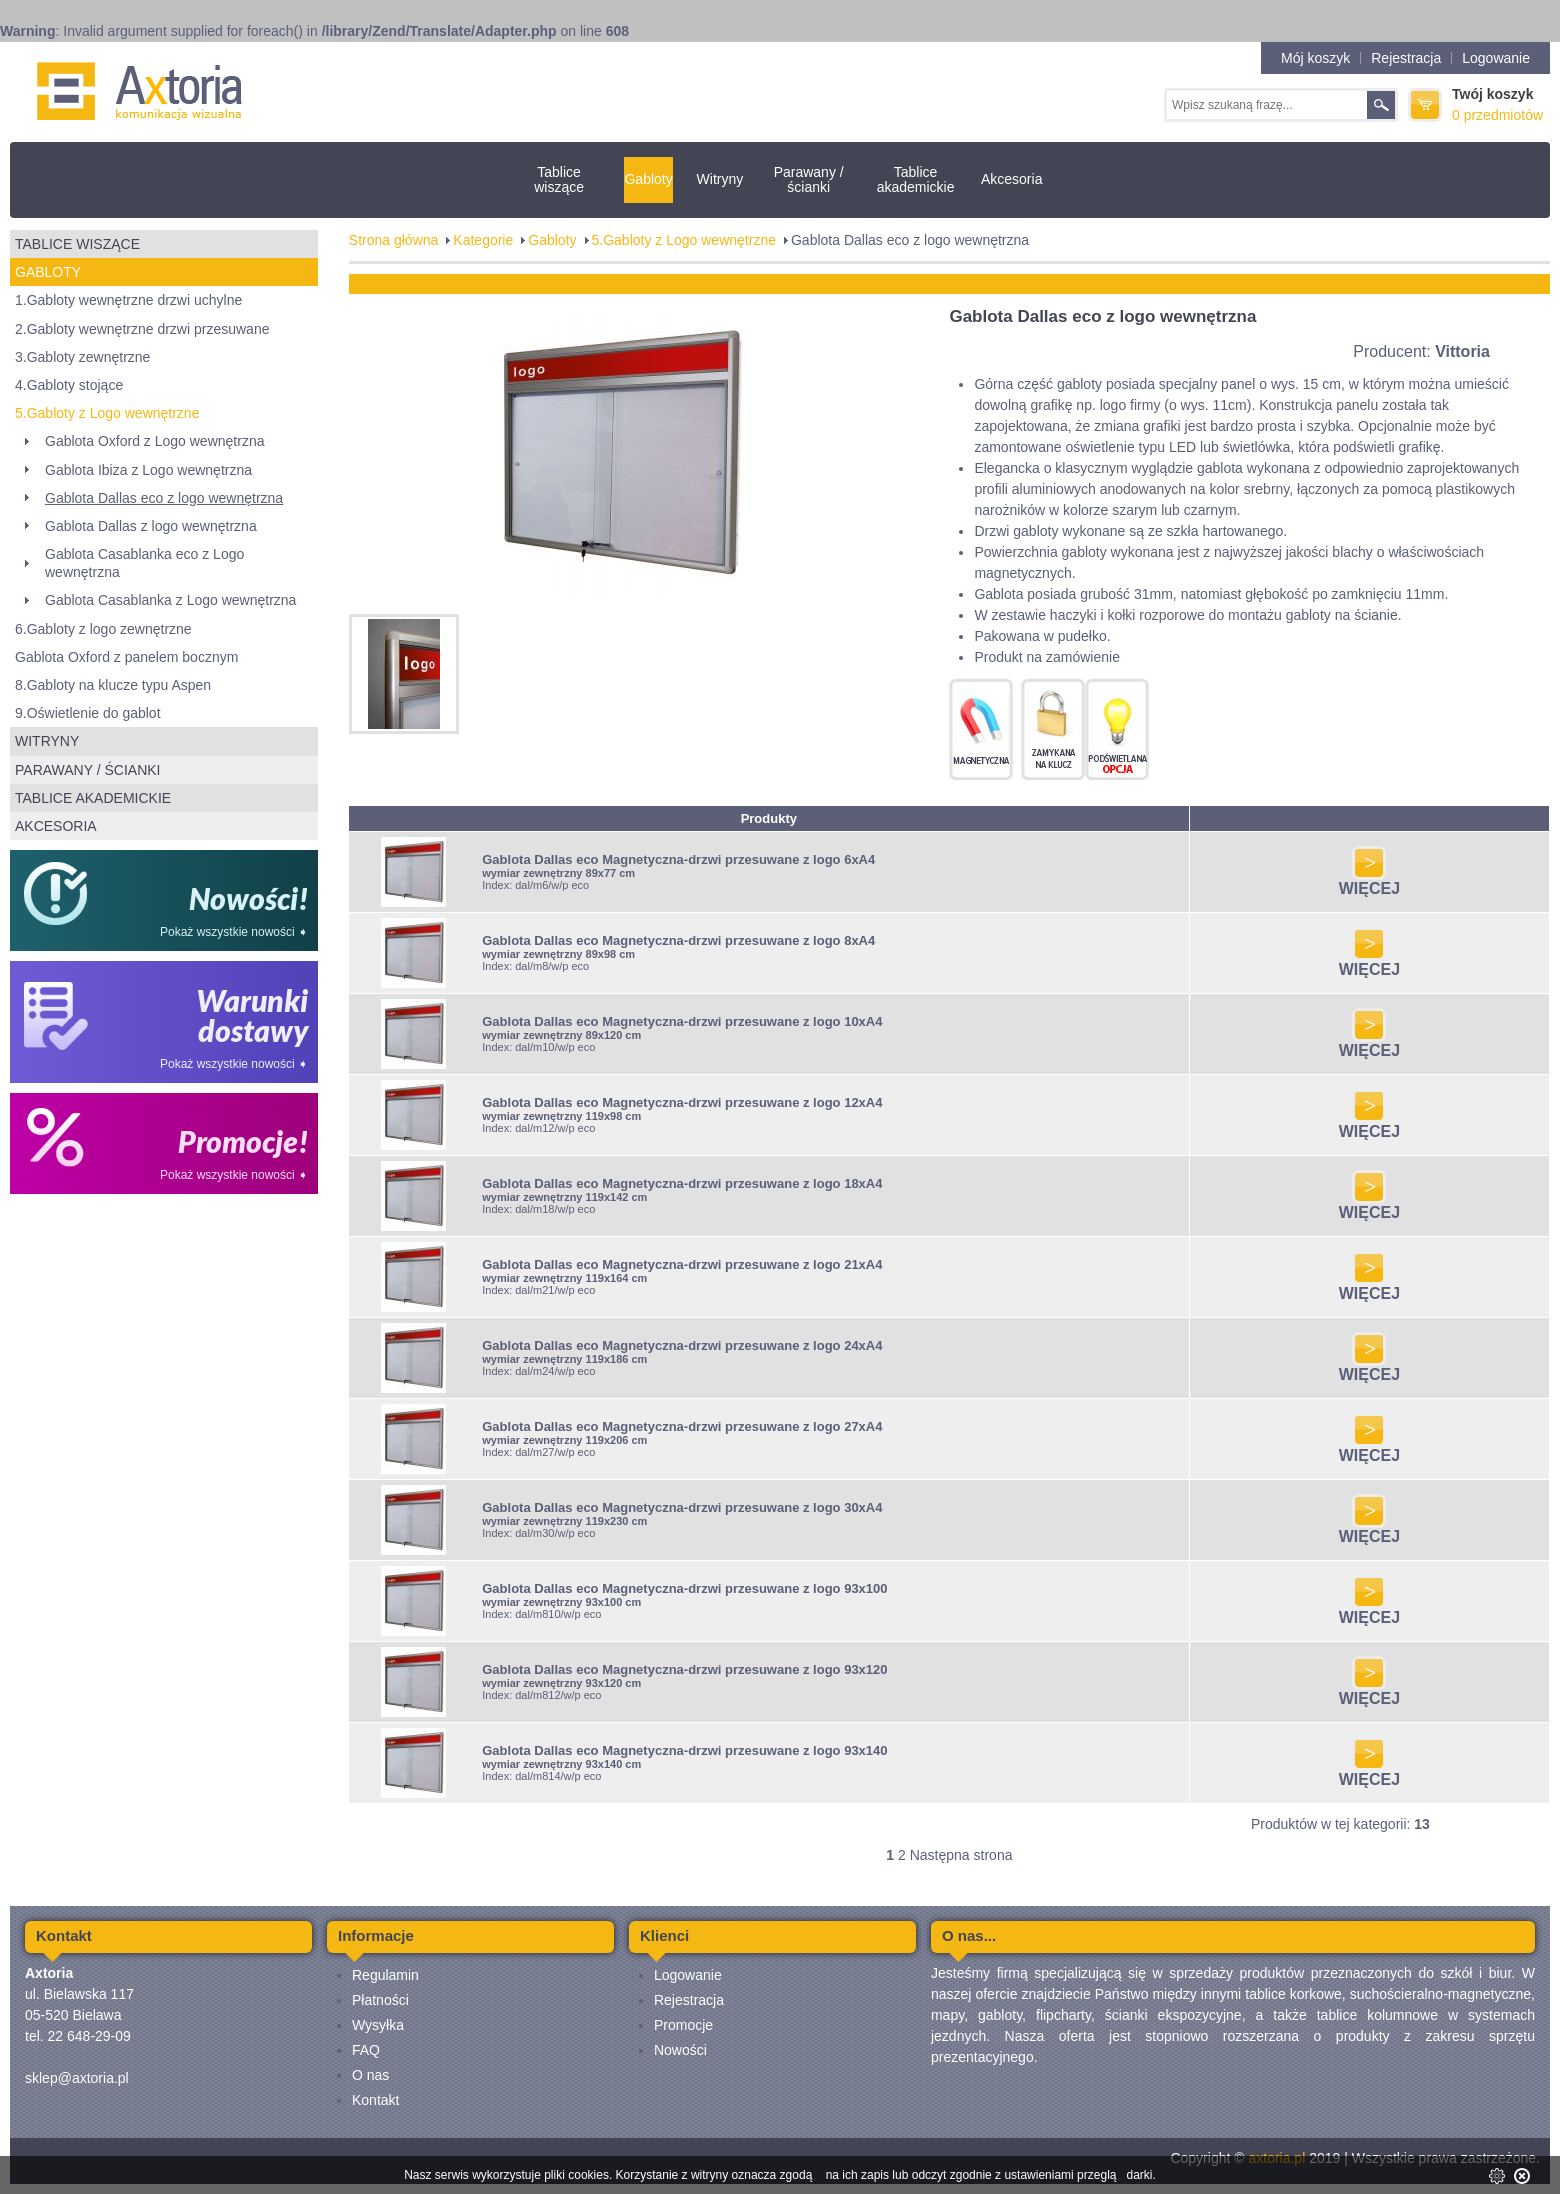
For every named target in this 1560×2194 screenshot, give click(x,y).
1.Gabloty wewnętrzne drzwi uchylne (128, 300)
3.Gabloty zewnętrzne (82, 357)
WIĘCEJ (1369, 881)
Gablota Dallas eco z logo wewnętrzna (164, 498)
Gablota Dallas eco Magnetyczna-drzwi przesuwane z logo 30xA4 (682, 1507)
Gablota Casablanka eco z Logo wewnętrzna (144, 563)
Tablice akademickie (916, 179)
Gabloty (648, 179)
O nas (370, 2075)
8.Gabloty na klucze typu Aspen (113, 685)
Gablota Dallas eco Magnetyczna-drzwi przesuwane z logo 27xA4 (682, 1426)
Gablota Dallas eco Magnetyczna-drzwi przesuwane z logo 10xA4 (682, 1021)
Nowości (680, 2050)
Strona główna (394, 240)
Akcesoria (1011, 179)
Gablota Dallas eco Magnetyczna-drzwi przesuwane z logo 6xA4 (678, 859)
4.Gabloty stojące (69, 385)
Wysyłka (378, 2025)
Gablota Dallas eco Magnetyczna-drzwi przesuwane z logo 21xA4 (682, 1264)
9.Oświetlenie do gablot (88, 713)
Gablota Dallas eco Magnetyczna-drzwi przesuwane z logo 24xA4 (682, 1345)
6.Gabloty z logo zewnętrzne (103, 629)
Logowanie (1496, 58)
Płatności (380, 2000)
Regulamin (385, 1975)
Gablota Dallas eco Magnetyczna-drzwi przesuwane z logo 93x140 (684, 1750)
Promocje (683, 2025)
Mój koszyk (1315, 58)
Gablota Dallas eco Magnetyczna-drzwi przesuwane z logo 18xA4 (682, 1183)
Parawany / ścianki (809, 179)
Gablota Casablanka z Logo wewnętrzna (170, 600)
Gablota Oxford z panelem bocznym (126, 657)
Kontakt (375, 2100)
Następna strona (961, 1855)
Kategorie (483, 240)
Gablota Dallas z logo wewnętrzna (151, 526)
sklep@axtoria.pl (77, 2078)
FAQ (366, 2050)
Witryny (720, 179)
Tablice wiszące (559, 179)
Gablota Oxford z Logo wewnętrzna (154, 441)
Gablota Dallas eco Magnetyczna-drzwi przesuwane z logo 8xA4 (678, 940)
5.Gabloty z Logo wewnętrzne (107, 413)
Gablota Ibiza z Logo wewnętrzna (148, 470)
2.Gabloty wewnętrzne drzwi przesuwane (142, 329)
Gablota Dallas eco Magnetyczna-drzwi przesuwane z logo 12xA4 (682, 1102)
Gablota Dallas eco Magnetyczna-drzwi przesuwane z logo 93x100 (684, 1588)
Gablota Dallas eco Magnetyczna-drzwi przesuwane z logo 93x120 (684, 1669)
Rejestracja (1406, 58)
